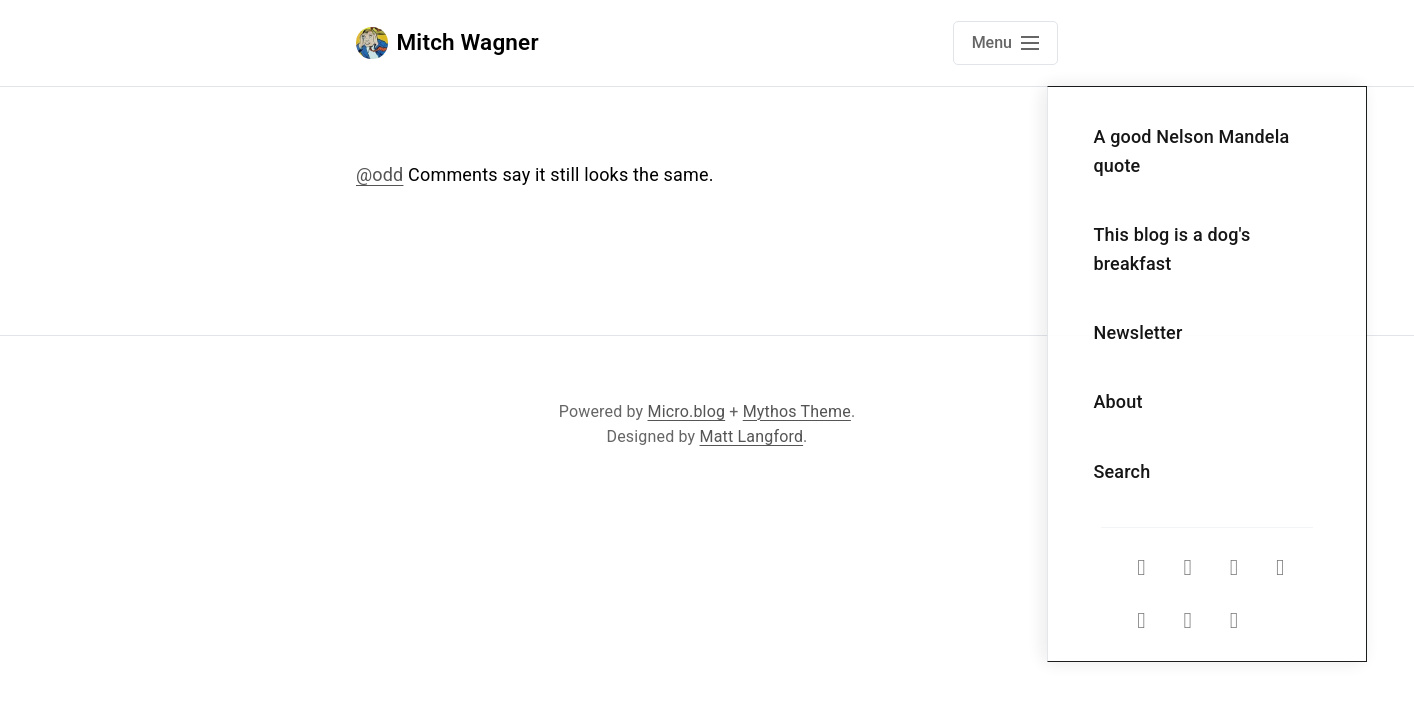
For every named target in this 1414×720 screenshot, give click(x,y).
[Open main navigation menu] (1005, 43)
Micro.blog (687, 411)
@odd (379, 174)
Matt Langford (752, 436)
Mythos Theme (797, 411)
